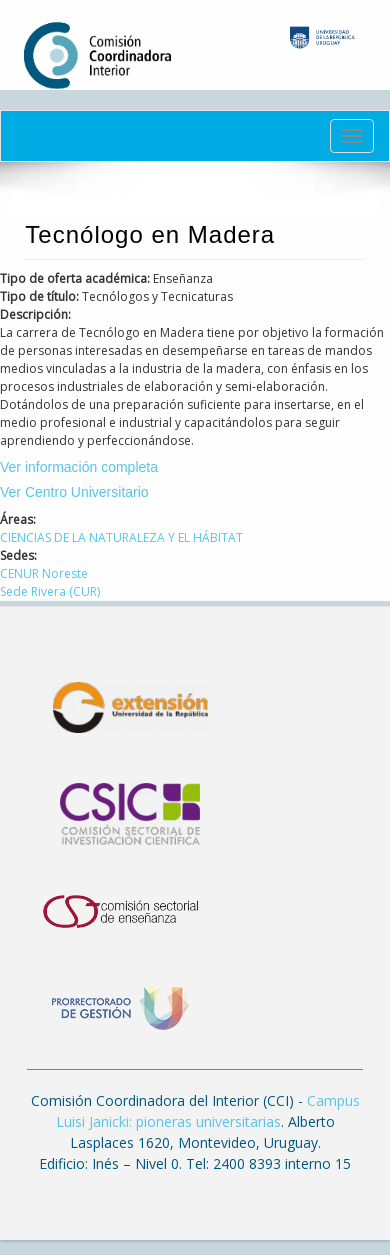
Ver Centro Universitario (74, 492)
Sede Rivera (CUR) (50, 591)
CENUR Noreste (44, 573)
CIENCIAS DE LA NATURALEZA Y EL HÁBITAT (121, 537)
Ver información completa (79, 467)
